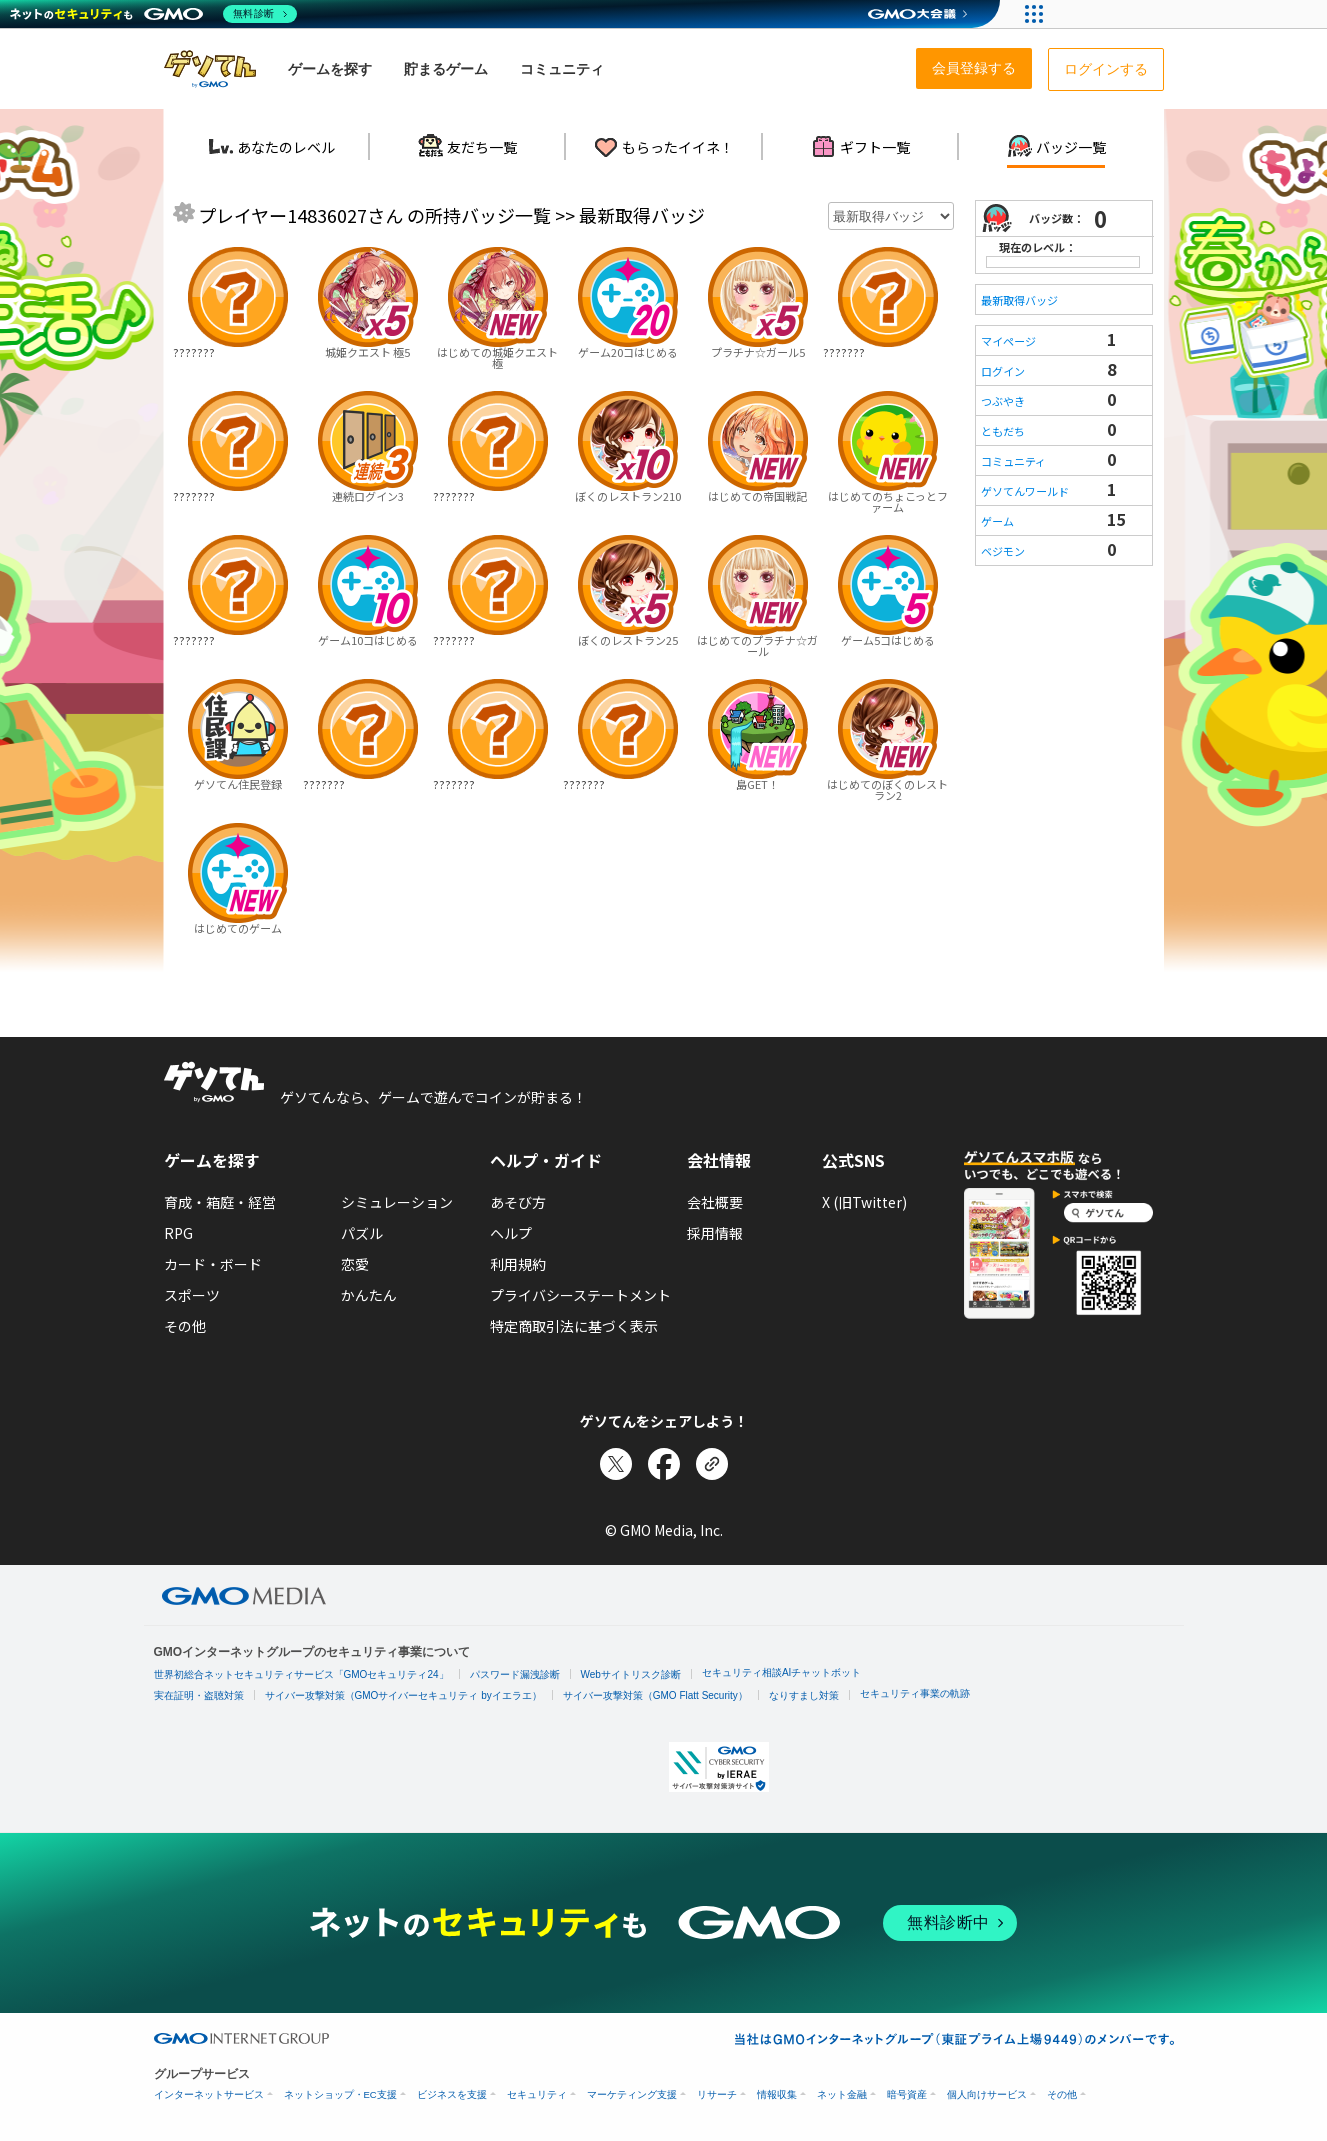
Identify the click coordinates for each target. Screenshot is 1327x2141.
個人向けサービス (987, 2094)
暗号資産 (907, 2094)
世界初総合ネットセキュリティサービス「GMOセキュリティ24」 (301, 1674)
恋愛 (355, 1264)
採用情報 (715, 1233)
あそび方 (518, 1202)
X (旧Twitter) (864, 1202)
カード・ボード (213, 1264)
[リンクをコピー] (712, 1464)
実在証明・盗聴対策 (199, 1695)
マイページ (1008, 341)
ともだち (1003, 431)
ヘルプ (511, 1233)
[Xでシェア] (616, 1464)
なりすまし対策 (804, 1695)
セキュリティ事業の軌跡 (915, 1693)
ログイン (1003, 371)
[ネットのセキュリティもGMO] (153, 14)
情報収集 (777, 2094)
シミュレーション (397, 1202)
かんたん (369, 1295)
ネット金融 (842, 2094)
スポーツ (192, 1295)
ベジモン (1003, 551)
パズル (362, 1233)
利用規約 (518, 1264)
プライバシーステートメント (580, 1295)
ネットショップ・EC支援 (340, 2094)
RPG (178, 1233)
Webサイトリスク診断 (631, 1674)
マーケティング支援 (632, 2094)
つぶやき (1003, 401)
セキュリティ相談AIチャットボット (781, 1672)
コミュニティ (1013, 461)
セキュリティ (537, 2094)
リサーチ (717, 2094)
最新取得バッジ (1019, 300)
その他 (185, 1326)
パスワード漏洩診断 (515, 1674)
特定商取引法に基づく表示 (574, 1326)
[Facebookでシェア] (664, 1464)
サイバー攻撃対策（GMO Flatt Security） (655, 1695)
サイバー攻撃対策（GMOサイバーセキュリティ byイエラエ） (403, 1695)
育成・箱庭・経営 (220, 1202)
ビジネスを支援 (452, 2094)
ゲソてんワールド (1025, 491)
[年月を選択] (891, 216)
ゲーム (997, 521)
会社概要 (715, 1202)
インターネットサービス (209, 2094)
